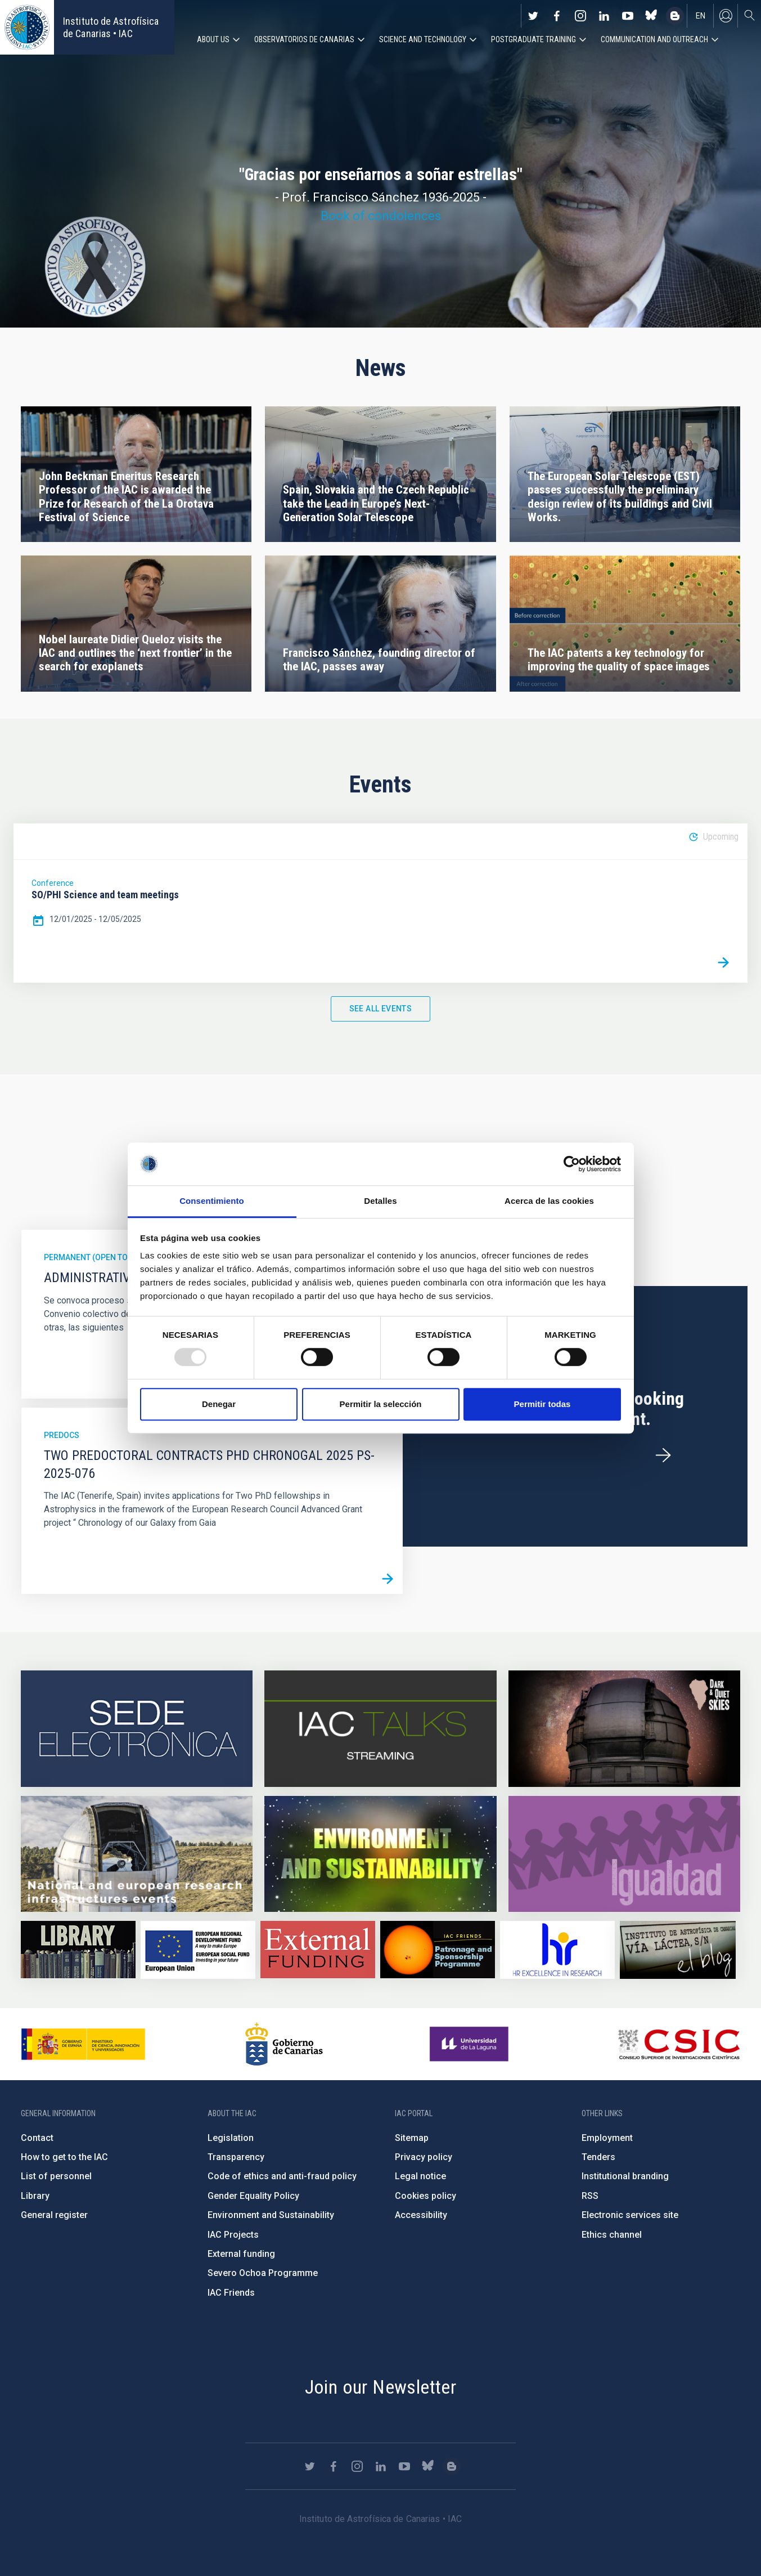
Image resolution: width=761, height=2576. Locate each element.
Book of (344, 216)
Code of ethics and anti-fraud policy (282, 2176)
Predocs (61, 1435)
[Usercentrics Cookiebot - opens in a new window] (572, 1163)
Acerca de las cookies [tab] (549, 1201)
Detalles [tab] (380, 1201)
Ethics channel (612, 2234)
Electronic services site (630, 2215)
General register (54, 2215)
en (700, 15)
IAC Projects (233, 2234)
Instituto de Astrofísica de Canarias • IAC (111, 27)
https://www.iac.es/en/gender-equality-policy (624, 1854)
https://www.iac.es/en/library (78, 1950)
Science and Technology (422, 39)
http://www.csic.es (678, 2044)
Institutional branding (625, 2176)
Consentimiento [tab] (211, 1201)
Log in (725, 16)
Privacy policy (423, 2157)
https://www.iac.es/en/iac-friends (437, 1950)
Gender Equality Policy (253, 2195)
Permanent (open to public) (101, 1257)
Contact (37, 2138)
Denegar (219, 1404)
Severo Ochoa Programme (263, 2273)
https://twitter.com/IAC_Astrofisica (533, 16)
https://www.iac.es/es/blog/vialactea (675, 16)
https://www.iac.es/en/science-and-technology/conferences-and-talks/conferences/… (624, 1728)
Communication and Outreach (654, 39)
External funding (241, 2253)
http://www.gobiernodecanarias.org (284, 2044)
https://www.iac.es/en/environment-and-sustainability (380, 1854)
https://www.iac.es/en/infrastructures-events (137, 1854)
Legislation (231, 2138)
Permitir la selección (381, 1404)
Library (35, 2195)
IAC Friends (231, 2292)
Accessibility (421, 2215)
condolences (404, 216)
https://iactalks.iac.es (380, 1728)
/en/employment (663, 1455)
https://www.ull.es (470, 2044)
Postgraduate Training (533, 39)
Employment (607, 2138)
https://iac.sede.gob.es (137, 1728)
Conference (52, 883)
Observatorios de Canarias (304, 39)
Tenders (598, 2157)
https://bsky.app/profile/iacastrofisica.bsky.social (651, 16)
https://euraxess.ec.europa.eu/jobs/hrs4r (557, 1950)
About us (213, 39)
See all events (380, 1008)
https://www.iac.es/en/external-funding (317, 1950)
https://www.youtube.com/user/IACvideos (628, 16)
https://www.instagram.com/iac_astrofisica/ (580, 16)
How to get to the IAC (64, 2157)
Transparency (236, 2157)
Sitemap (412, 2138)
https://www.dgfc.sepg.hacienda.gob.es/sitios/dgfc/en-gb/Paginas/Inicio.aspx (198, 1950)
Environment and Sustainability (271, 2215)
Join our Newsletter (381, 2387)
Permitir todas (542, 1404)
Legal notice (420, 2176)
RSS (590, 2195)
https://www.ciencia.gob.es (83, 2044)
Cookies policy (425, 2195)
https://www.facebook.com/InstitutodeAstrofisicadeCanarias (557, 16)
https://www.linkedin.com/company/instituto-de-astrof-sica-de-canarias (604, 16)
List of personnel (56, 2176)
